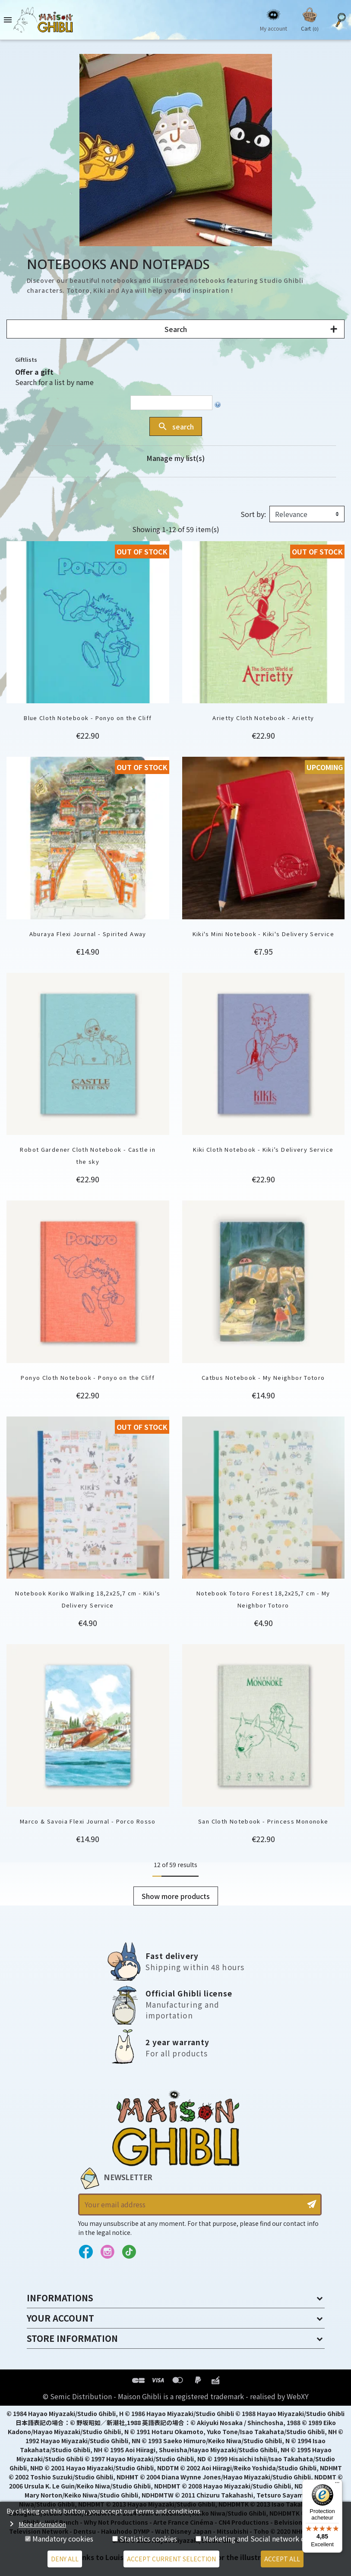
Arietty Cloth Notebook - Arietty (263, 718)
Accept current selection (171, 2558)
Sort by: (253, 514)
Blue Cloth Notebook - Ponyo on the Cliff (88, 718)
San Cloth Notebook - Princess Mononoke (263, 1821)
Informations (60, 2297)
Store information (72, 2338)
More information (42, 2524)
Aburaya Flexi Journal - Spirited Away (87, 934)
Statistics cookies (148, 2538)
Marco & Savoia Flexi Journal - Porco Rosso (88, 1821)
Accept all (282, 2558)
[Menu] (337, 2484)
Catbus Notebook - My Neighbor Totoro (263, 1377)
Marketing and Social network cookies (264, 2538)
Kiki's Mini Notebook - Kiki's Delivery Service (263, 934)
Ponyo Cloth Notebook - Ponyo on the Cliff (88, 1377)
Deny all (65, 2558)
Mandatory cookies (62, 2538)
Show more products (176, 1896)
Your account (60, 2318)
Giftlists (26, 359)
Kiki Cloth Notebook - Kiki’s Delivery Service (263, 1149)
